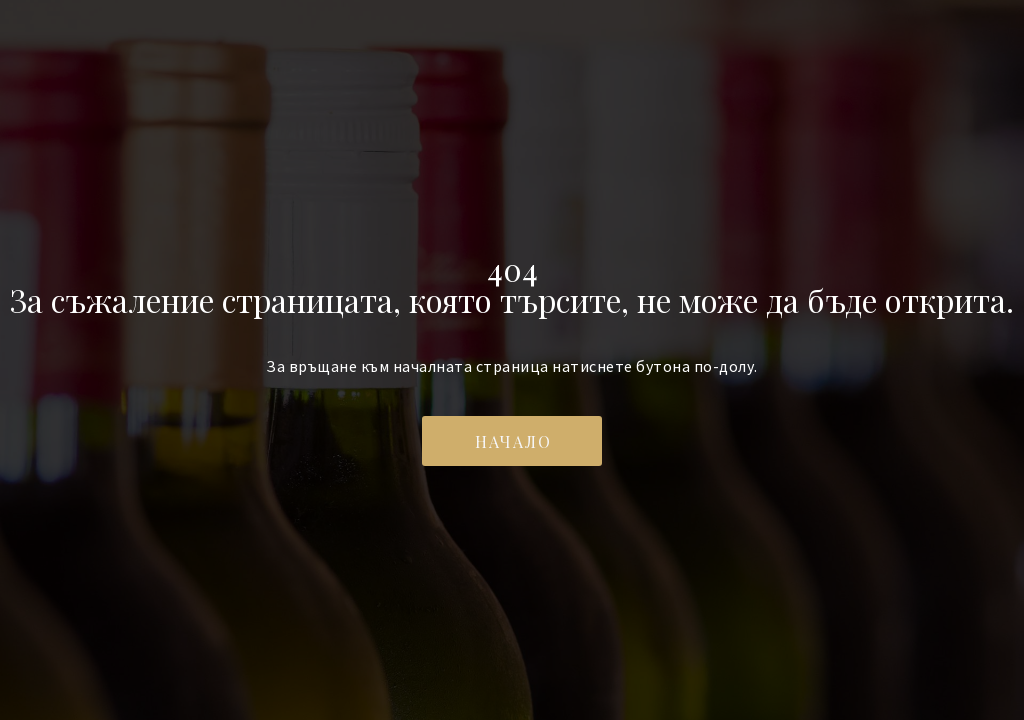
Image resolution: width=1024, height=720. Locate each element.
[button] (512, 441)
